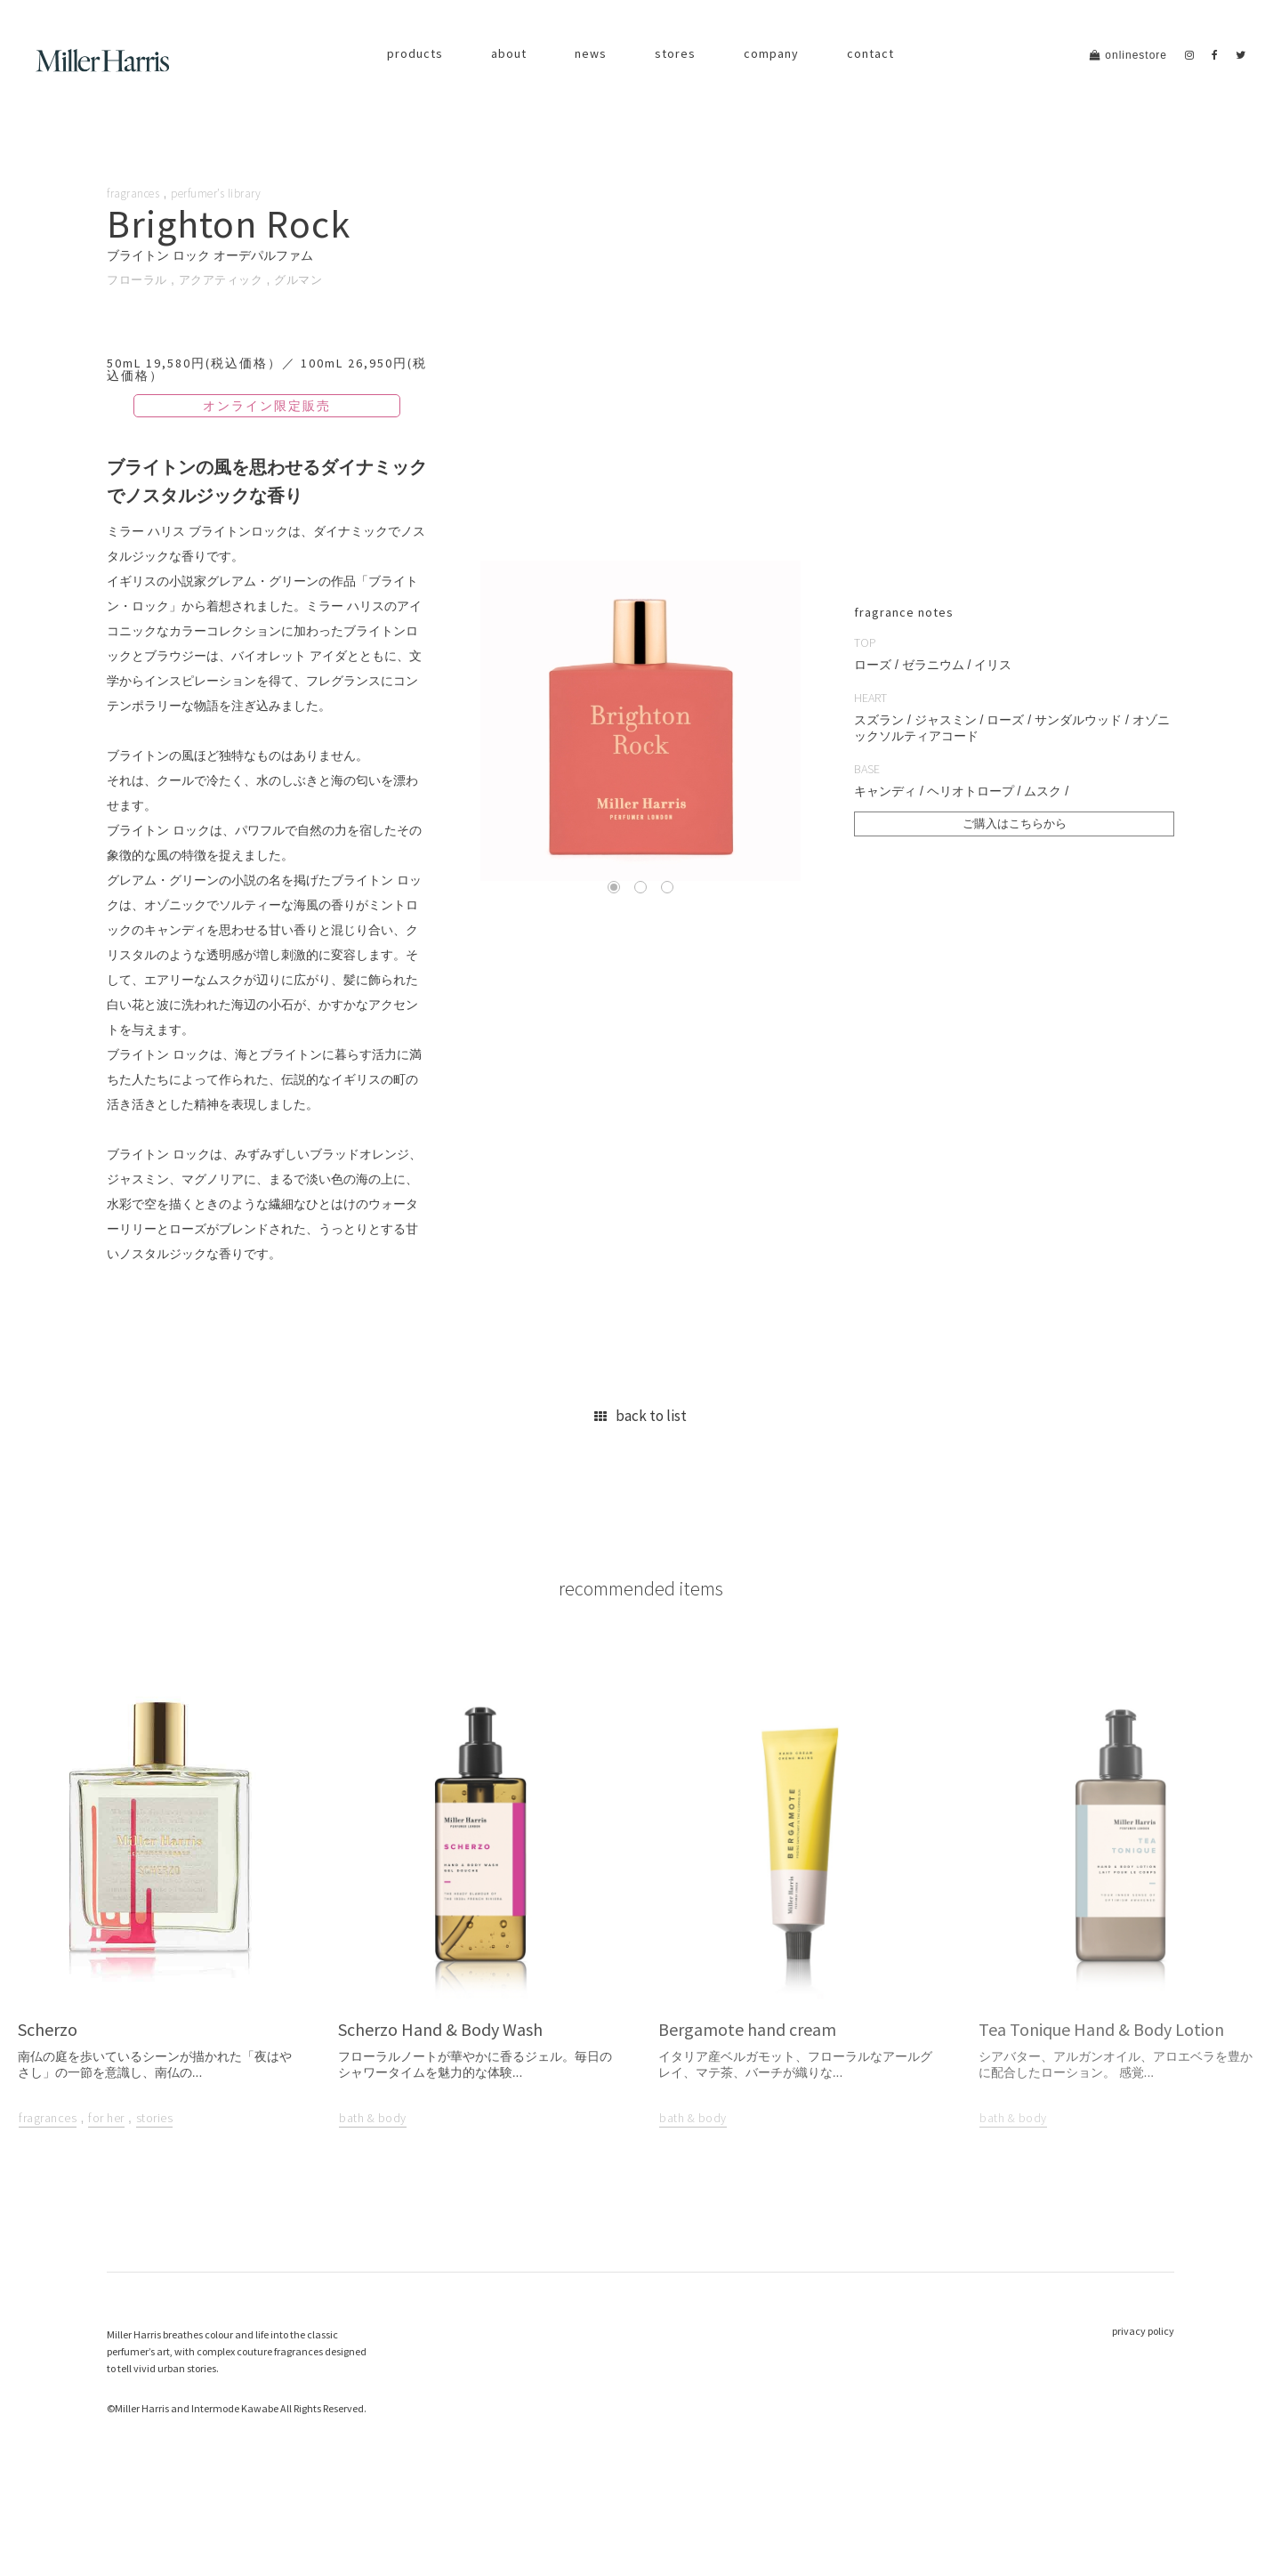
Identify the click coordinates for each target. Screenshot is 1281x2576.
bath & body (373, 2191)
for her (106, 2191)
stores (675, 53)
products (415, 53)
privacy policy (1143, 2403)
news (591, 53)
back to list (640, 1448)
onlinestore (1128, 55)
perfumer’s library (224, 193)
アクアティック (228, 279)
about (509, 53)
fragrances (136, 193)
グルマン (310, 279)
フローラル (139, 279)
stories (154, 2191)
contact (870, 53)
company (771, 53)
